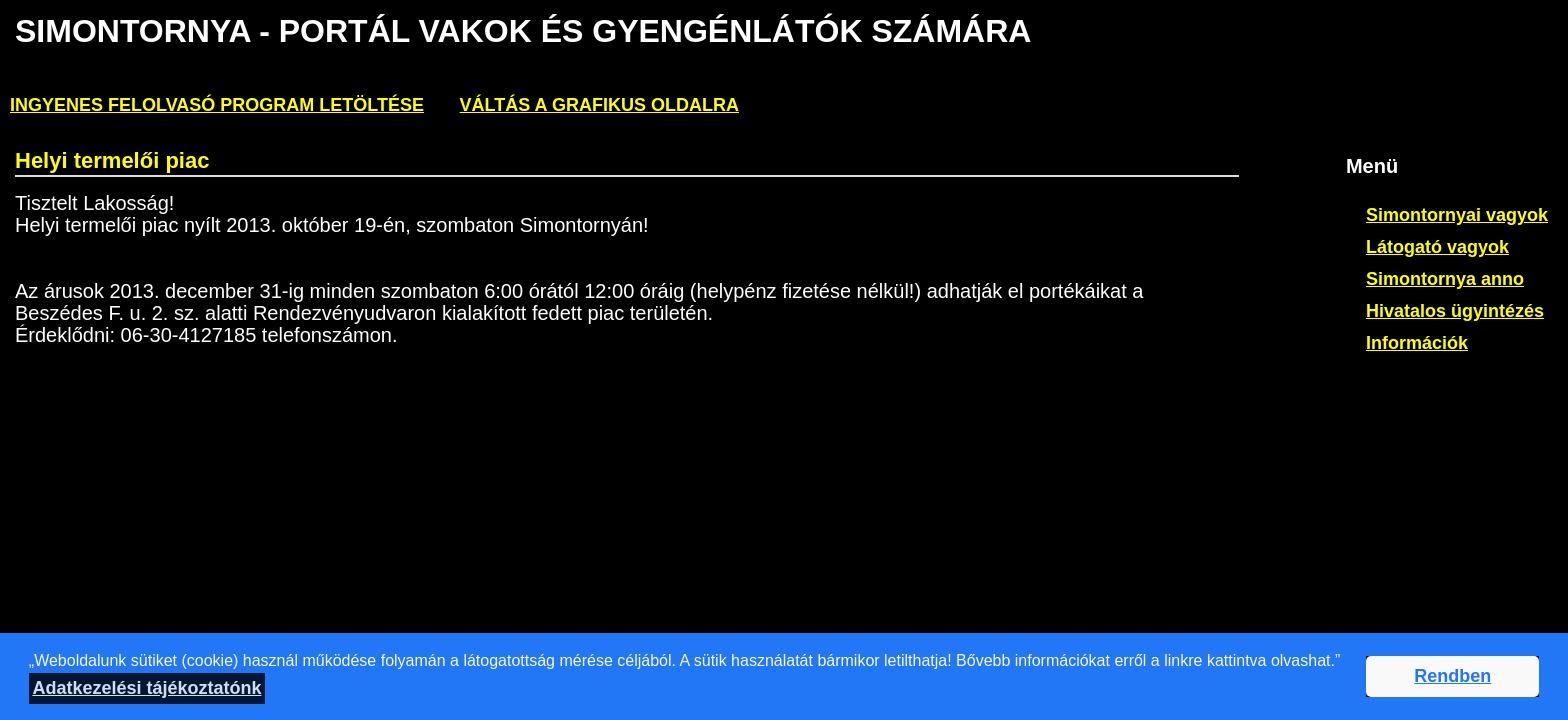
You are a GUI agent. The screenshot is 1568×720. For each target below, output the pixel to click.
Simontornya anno (1445, 279)
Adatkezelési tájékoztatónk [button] (146, 688)
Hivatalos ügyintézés (1455, 311)
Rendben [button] (1452, 676)
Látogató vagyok (1437, 247)
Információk (1417, 343)
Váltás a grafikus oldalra (599, 105)
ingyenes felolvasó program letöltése (217, 105)
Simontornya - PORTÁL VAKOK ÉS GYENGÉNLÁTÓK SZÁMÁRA (522, 31)
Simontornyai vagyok (1457, 215)
